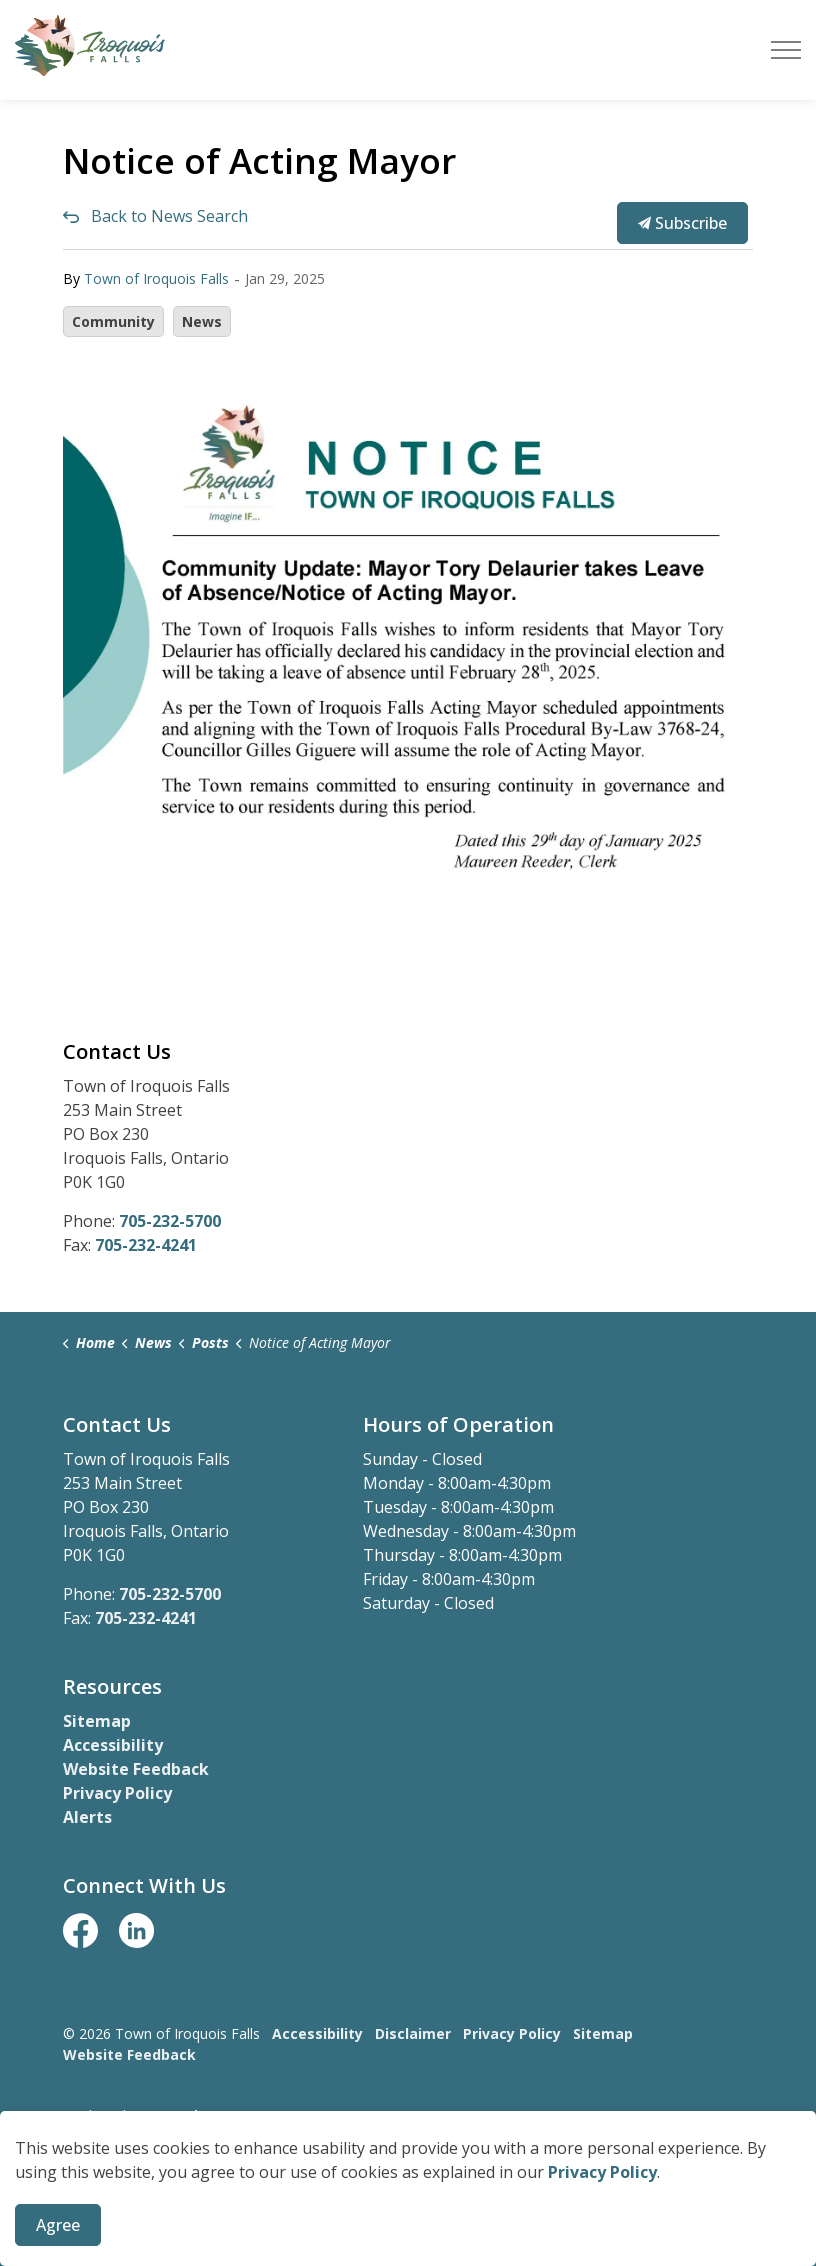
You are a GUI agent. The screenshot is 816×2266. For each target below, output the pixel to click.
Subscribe (682, 223)
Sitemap (97, 1721)
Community (113, 321)
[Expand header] (786, 50)
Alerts (87, 1817)
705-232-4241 (146, 1245)
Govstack (169, 2115)
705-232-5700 (170, 1221)
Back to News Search (169, 216)
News (202, 321)
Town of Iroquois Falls (156, 278)
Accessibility (113, 1745)
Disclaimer (413, 2033)
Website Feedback (136, 1769)
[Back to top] (408, 2198)
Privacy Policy (117, 1793)
